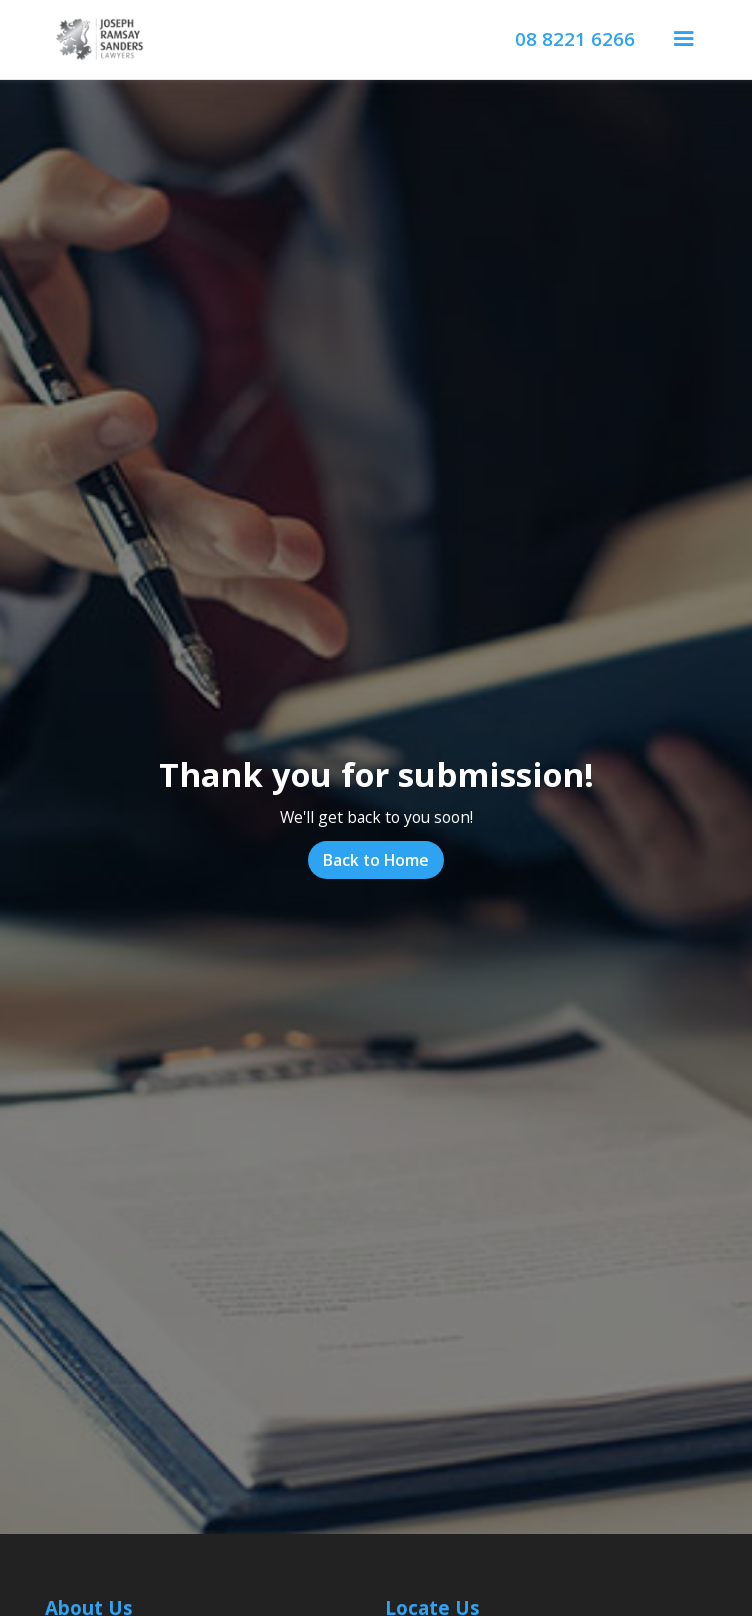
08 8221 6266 (575, 39)
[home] (94, 39)
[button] (683, 39)
